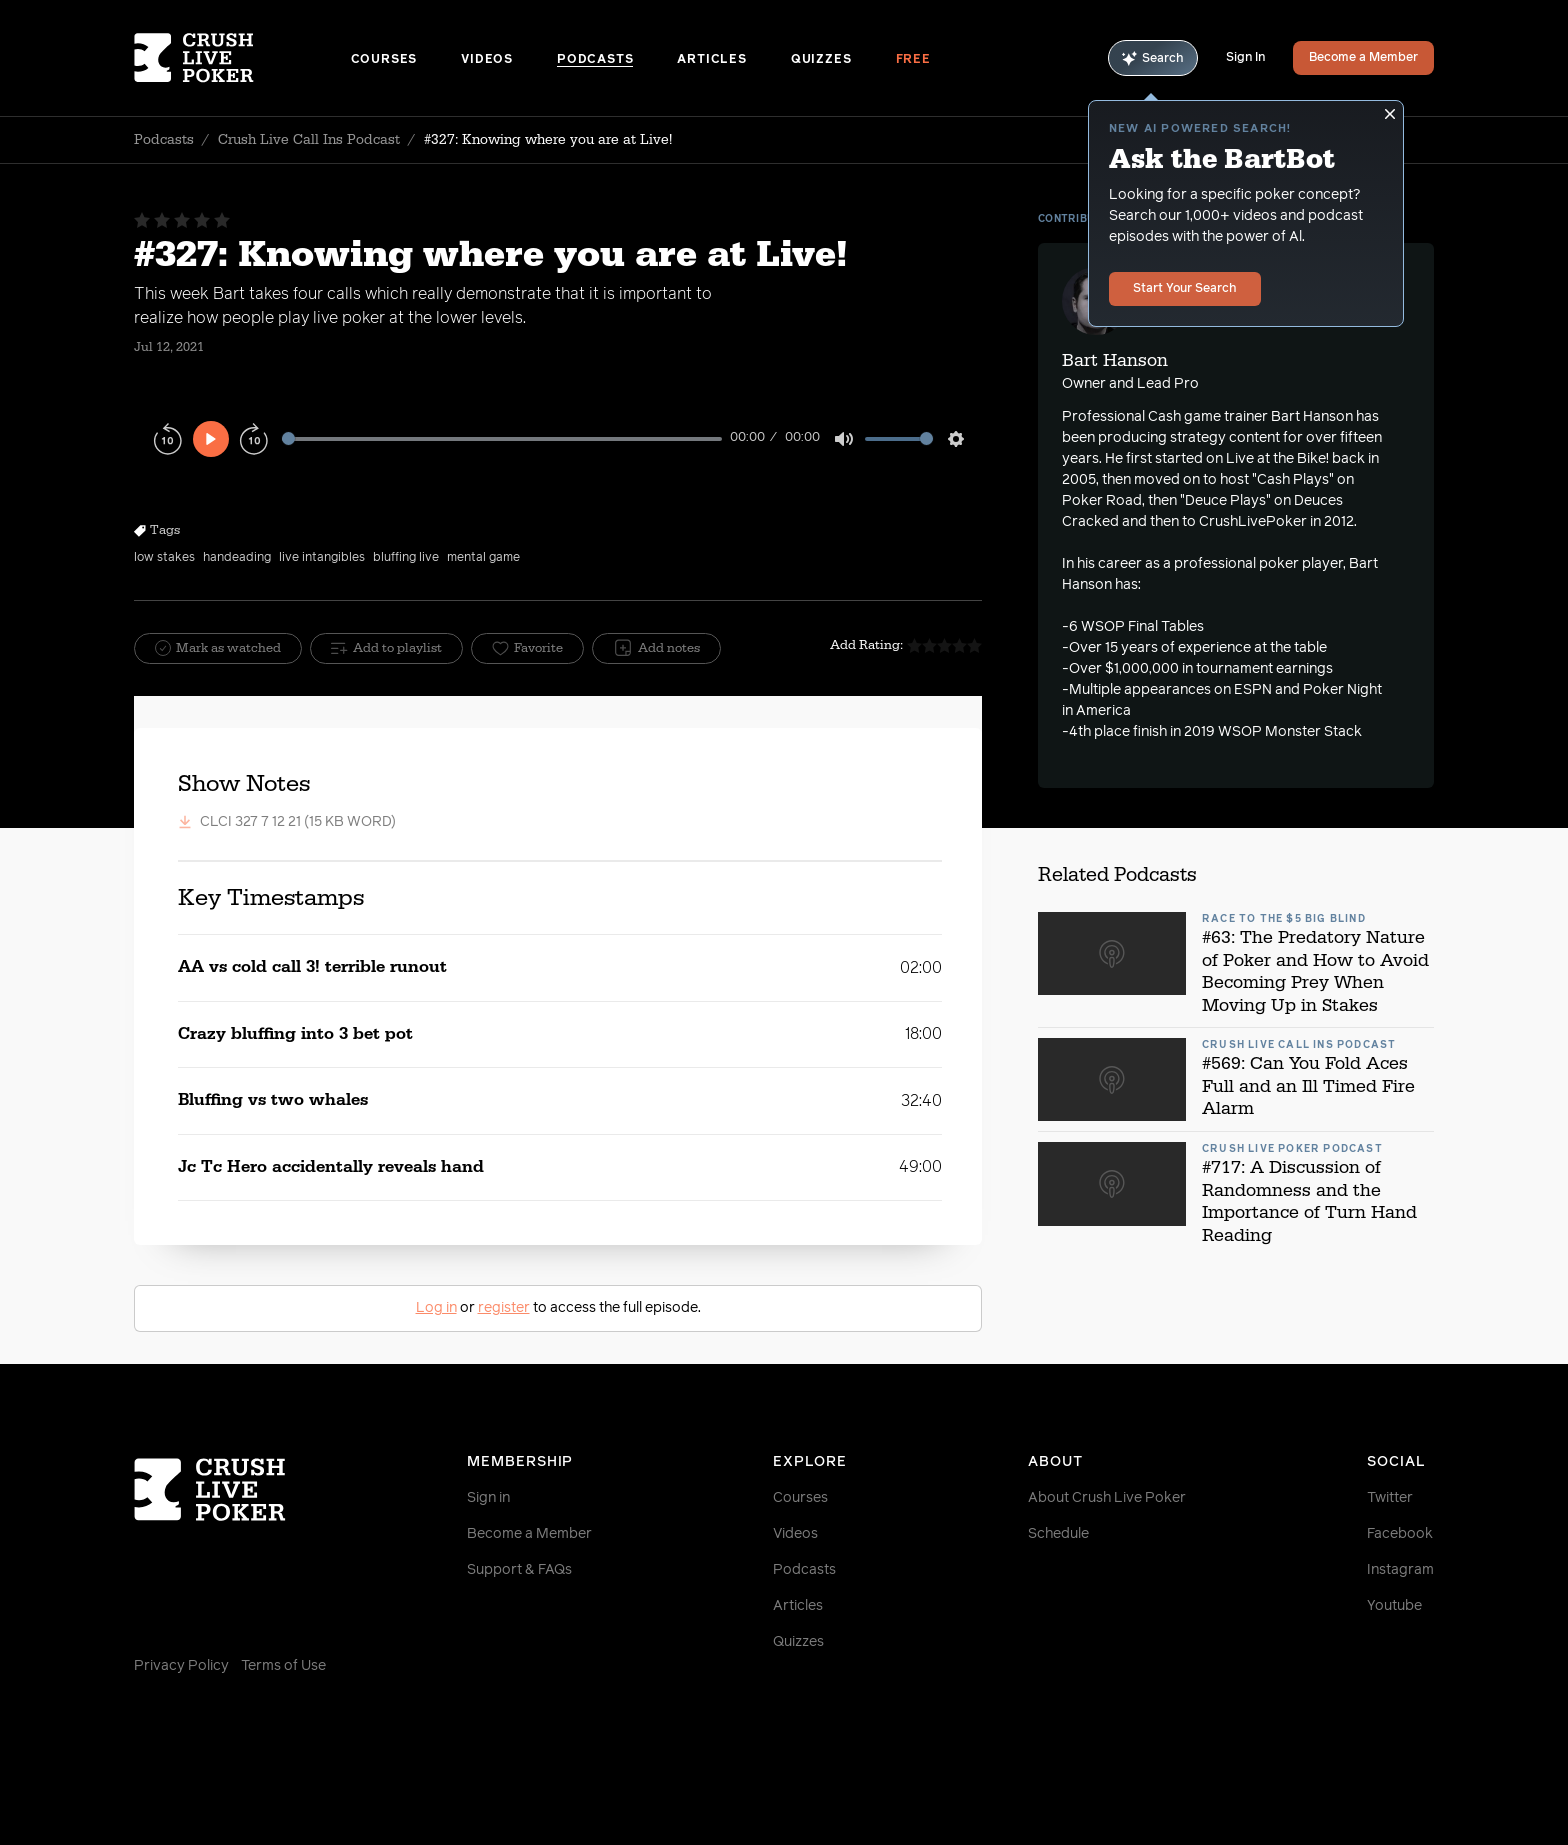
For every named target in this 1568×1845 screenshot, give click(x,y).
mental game (483, 558)
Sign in (488, 1498)
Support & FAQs (519, 1570)
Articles (711, 60)
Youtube (1394, 1606)
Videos (487, 60)
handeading (237, 558)
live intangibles (322, 558)
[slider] (502, 438)
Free (913, 60)
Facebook (1400, 1534)
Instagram (1400, 1570)
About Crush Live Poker (1107, 1498)
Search (1153, 58)
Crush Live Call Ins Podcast (309, 140)
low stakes (164, 558)
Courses (384, 60)
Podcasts (595, 60)
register (504, 1308)
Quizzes (821, 60)
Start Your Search (1185, 289)
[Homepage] (242, 58)
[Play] (211, 439)
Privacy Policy (181, 1666)
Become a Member (1363, 58)
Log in (436, 1308)
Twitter (1390, 1498)
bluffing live (406, 558)
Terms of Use (283, 1666)
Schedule (1058, 1534)
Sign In (1245, 58)
